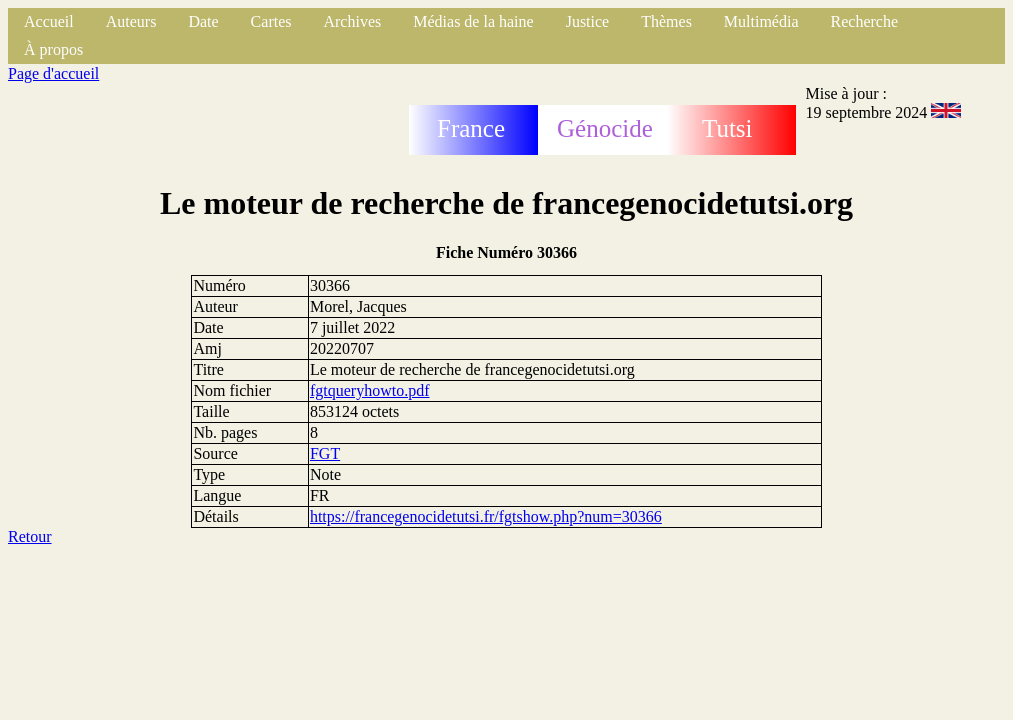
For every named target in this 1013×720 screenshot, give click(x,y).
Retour (30, 536)
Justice (588, 21)
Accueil (49, 21)
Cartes (271, 21)
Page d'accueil (53, 73)
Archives (352, 21)
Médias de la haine (473, 21)
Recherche (865, 21)
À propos (53, 49)
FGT (325, 453)
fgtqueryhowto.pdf (370, 390)
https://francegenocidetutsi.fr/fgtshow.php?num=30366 (486, 516)
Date (203, 21)
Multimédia (761, 21)
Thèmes (666, 21)
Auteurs (131, 21)
